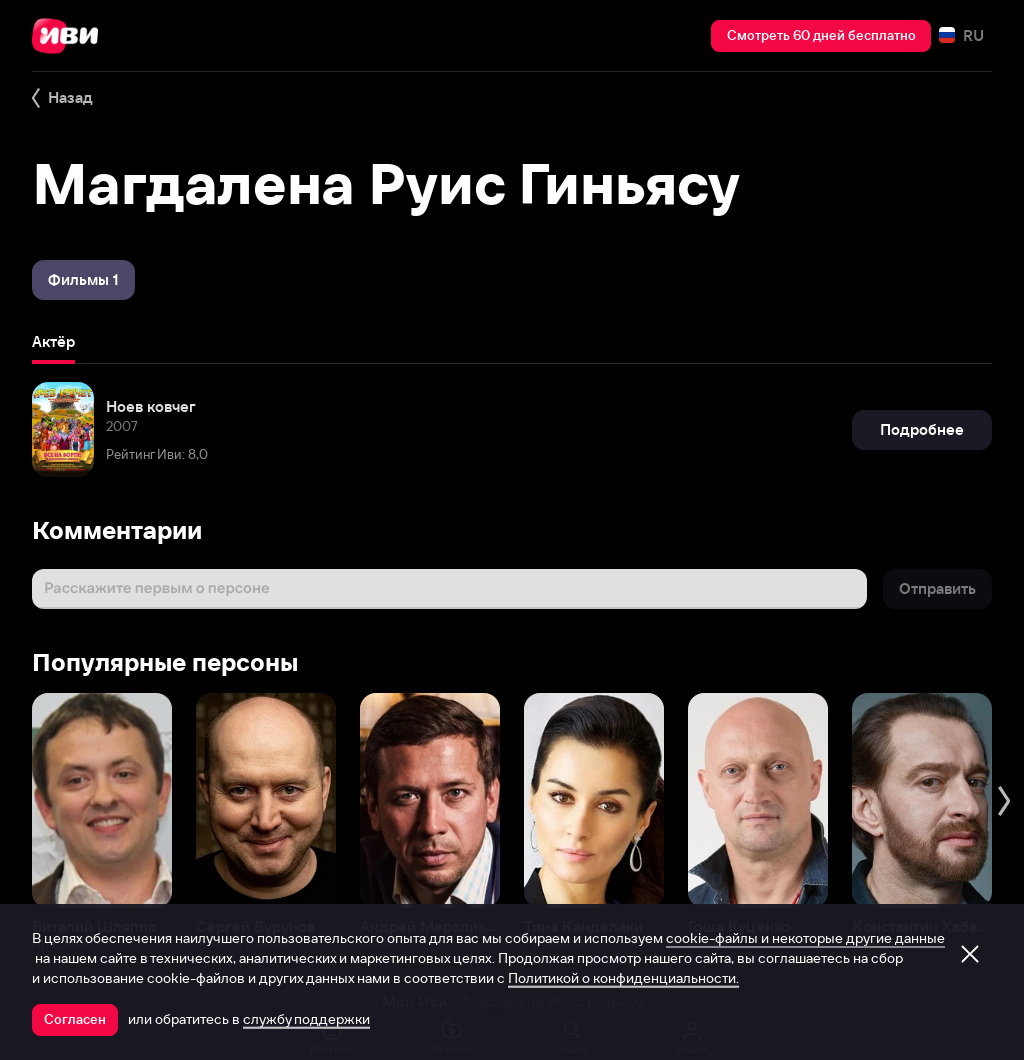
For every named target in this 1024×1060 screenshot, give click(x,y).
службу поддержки (306, 1019)
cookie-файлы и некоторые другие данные (805, 938)
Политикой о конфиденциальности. (623, 978)
